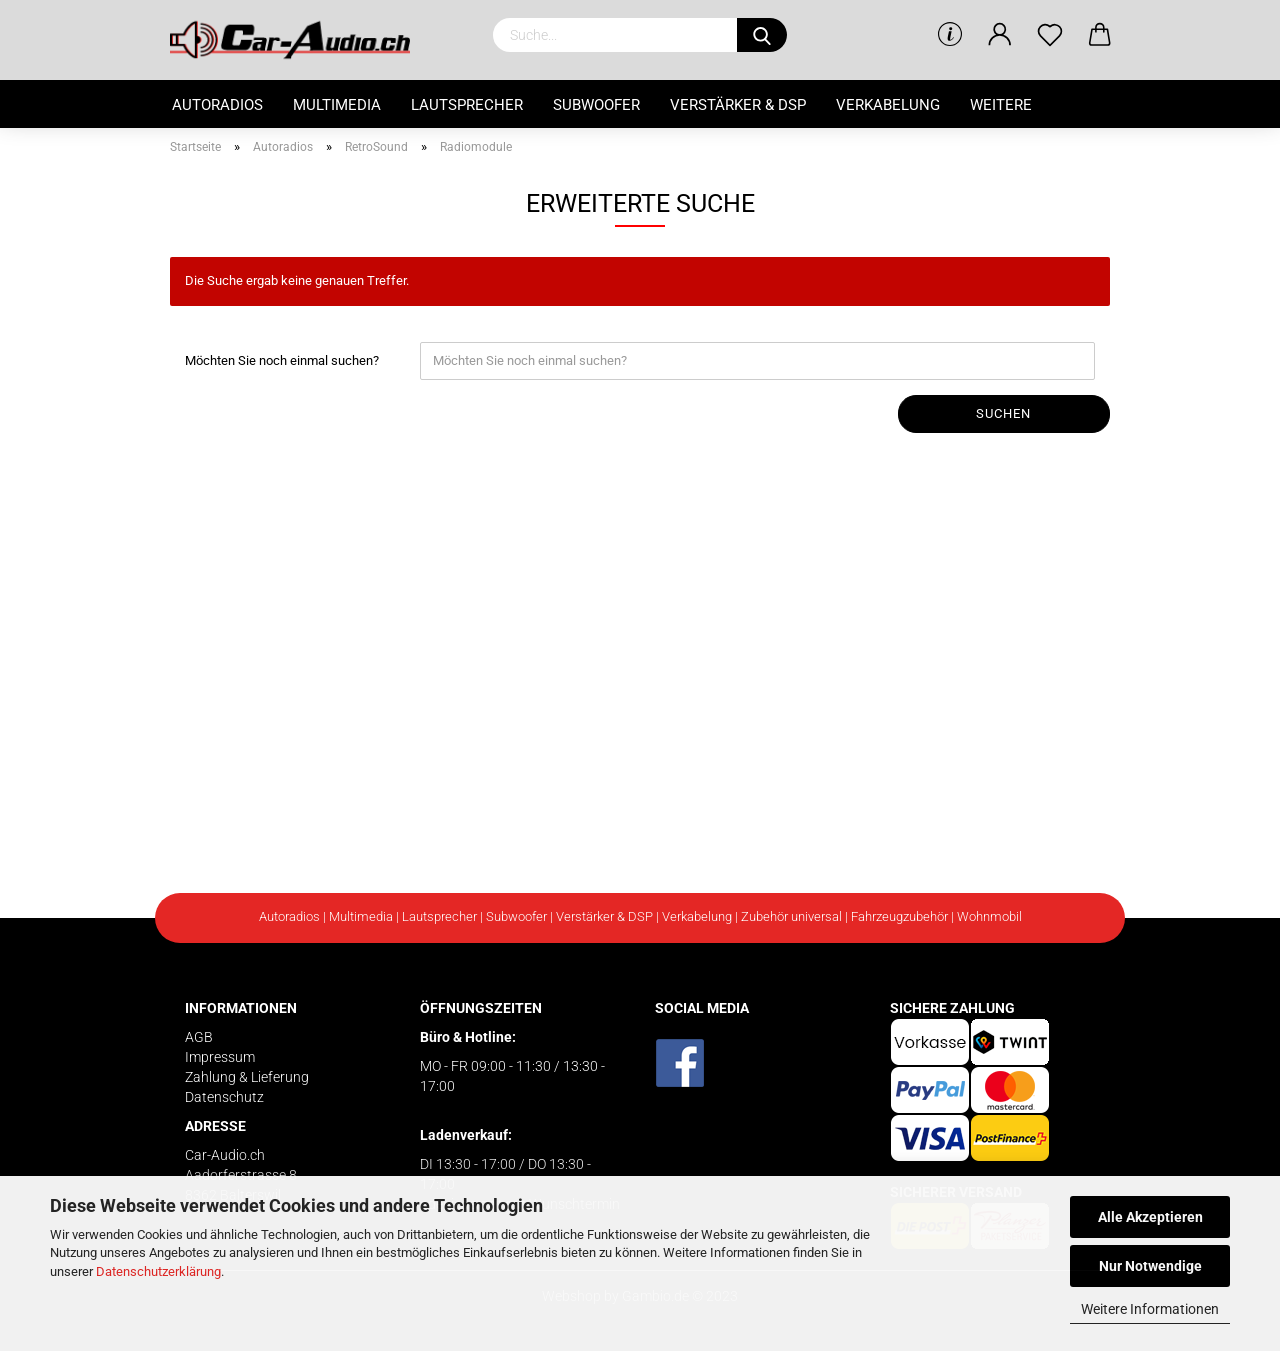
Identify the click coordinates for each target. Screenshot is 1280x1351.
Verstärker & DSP (738, 105)
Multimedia (337, 105)
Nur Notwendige (1150, 1266)
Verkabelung (888, 105)
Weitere (1001, 105)
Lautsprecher (467, 105)
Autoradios (217, 105)
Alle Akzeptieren (1150, 1217)
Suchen (1003, 413)
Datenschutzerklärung (158, 1271)
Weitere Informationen (1150, 1309)
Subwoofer (596, 105)
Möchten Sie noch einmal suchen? (282, 360)
